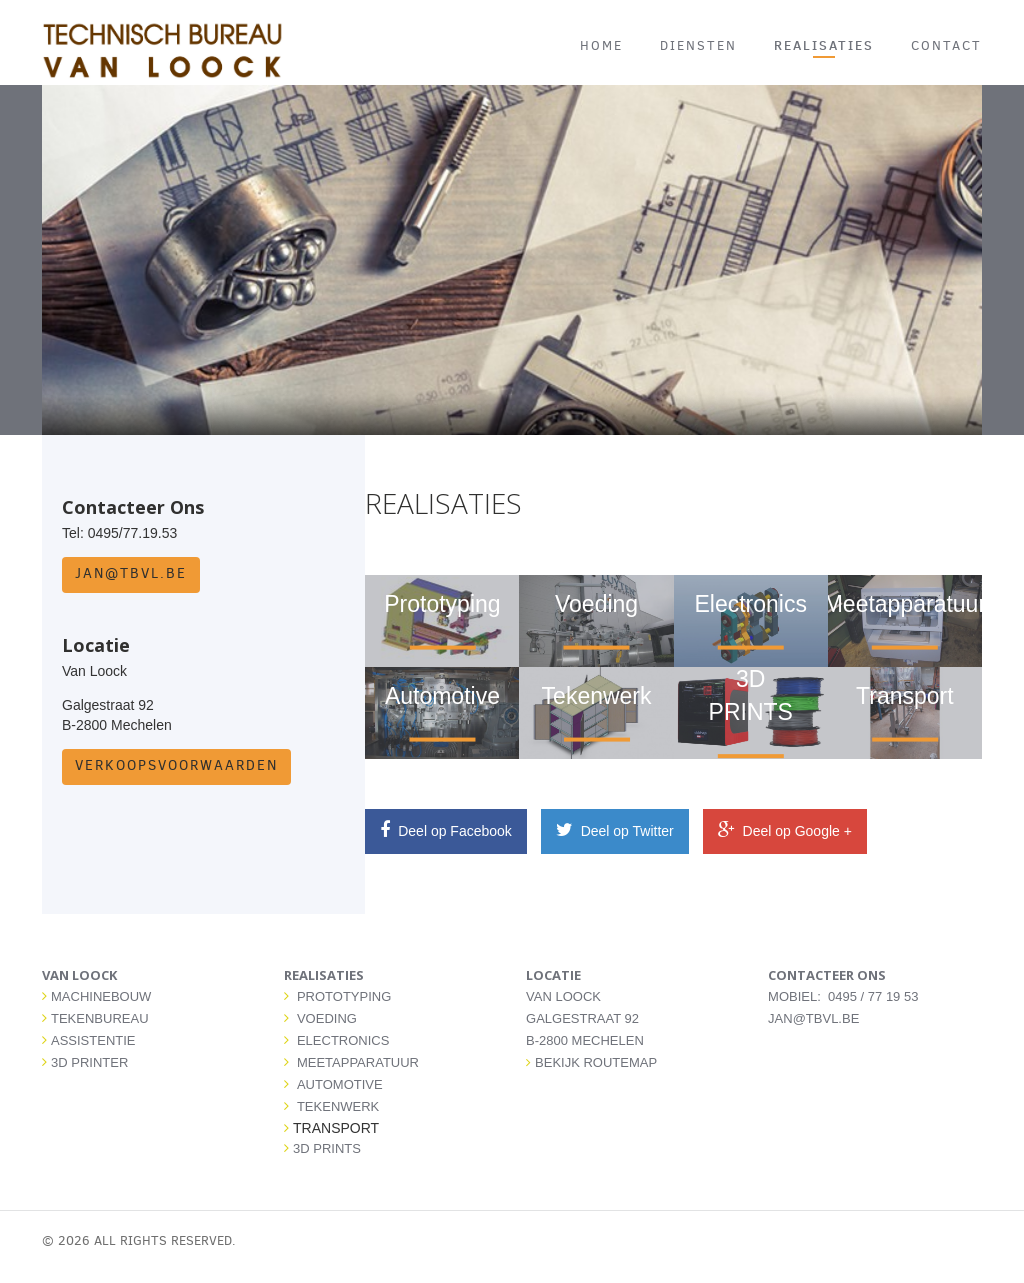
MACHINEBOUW (101, 996)
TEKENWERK (338, 1106)
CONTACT (946, 45)
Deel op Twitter (615, 830)
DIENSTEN (698, 45)
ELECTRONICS (343, 1040)
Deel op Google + (785, 830)
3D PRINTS (327, 1148)
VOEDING (327, 1018)
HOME (601, 45)
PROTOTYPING (344, 996)
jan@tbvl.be (131, 573)
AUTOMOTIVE (340, 1084)
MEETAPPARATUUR (358, 1062)
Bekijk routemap (591, 1062)
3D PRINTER (89, 1062)
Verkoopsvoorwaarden (176, 765)
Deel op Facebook (446, 830)
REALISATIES (824, 45)
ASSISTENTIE (93, 1040)
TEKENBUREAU (100, 1018)
